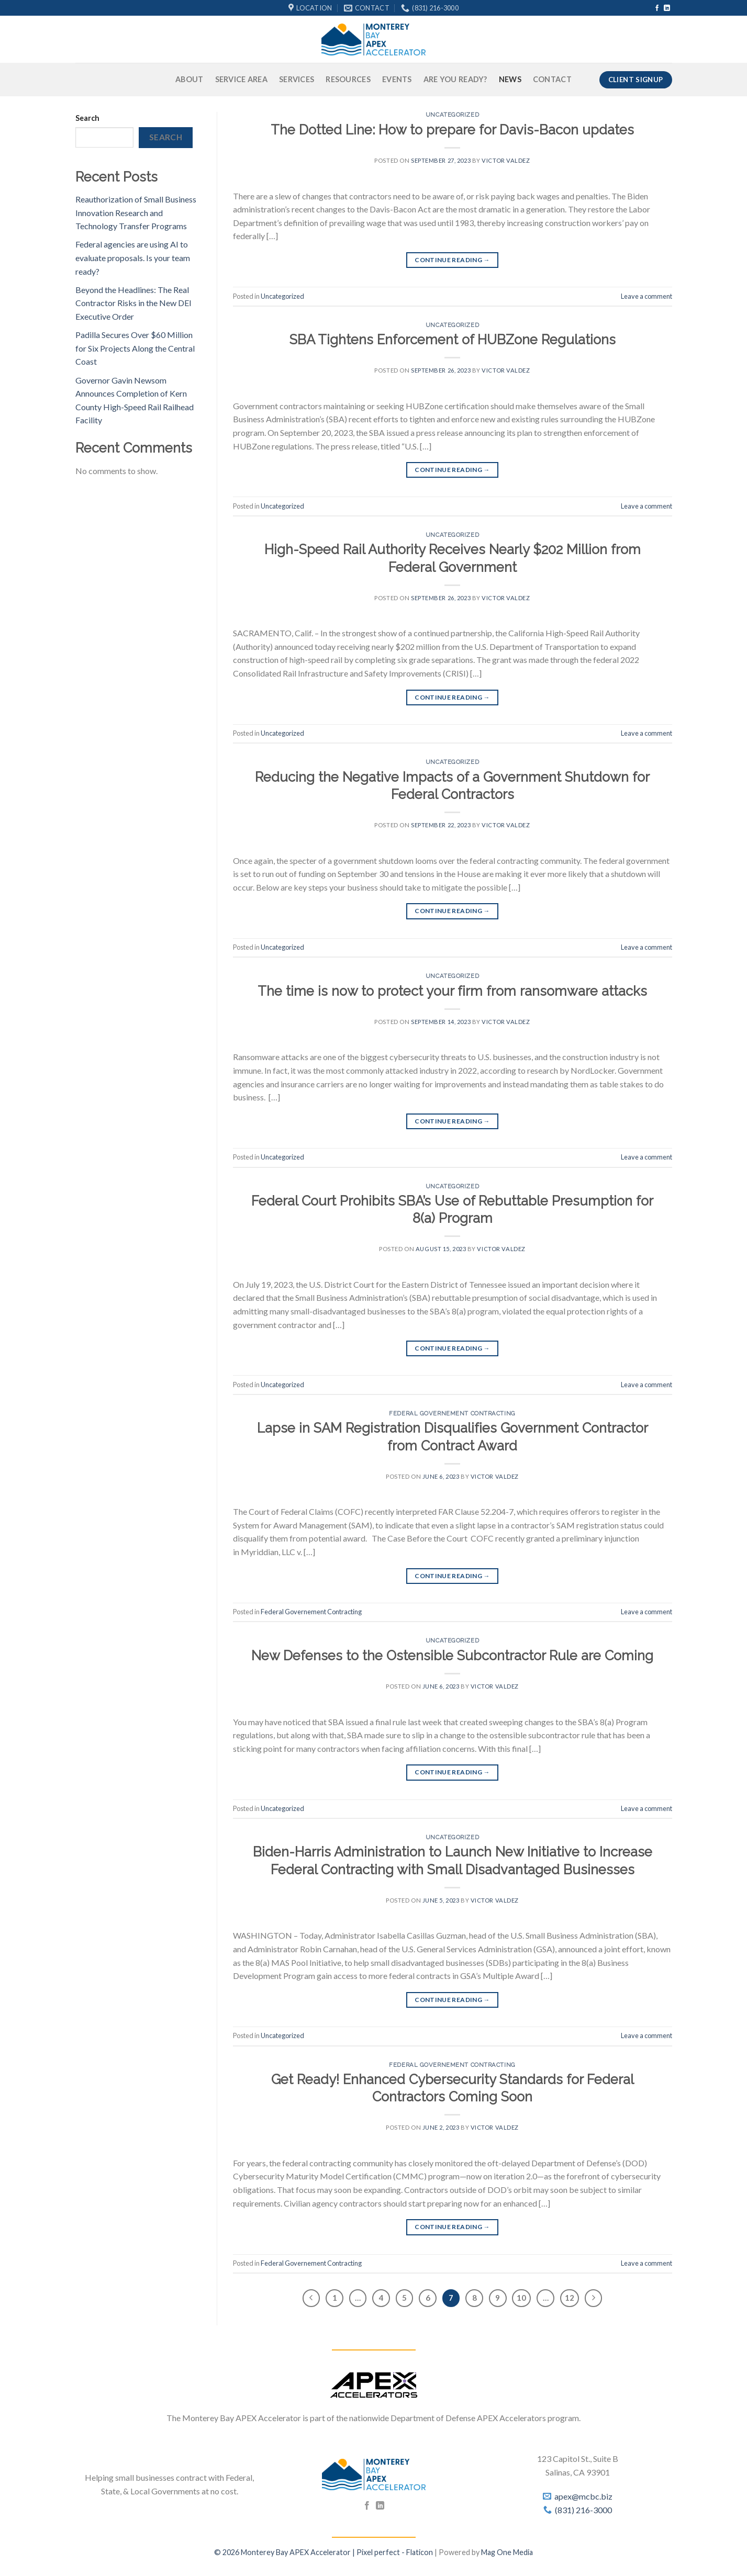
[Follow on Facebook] (657, 8)
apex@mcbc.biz (583, 2496)
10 (521, 2297)
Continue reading (452, 260)
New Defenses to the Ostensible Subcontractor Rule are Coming (452, 1655)
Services (296, 79)
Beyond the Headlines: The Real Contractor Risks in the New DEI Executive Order (133, 303)
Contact (552, 79)
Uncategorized (452, 114)
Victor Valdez (506, 160)
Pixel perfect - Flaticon (394, 2552)
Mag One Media (507, 2552)
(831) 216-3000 (583, 2510)
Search (87, 118)
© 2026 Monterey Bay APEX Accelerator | (285, 2552)
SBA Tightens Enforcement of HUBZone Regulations (452, 339)
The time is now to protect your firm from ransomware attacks (452, 991)
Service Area (241, 79)
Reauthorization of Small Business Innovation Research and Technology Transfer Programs (135, 212)
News (510, 79)
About (189, 79)
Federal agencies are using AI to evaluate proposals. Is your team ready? (132, 257)
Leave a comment (646, 296)
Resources (348, 79)
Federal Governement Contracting (452, 1413)
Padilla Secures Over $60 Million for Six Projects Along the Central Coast (135, 348)
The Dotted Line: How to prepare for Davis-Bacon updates (452, 130)
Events (397, 79)
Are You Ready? (455, 79)
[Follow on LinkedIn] (667, 8)
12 (569, 2297)
